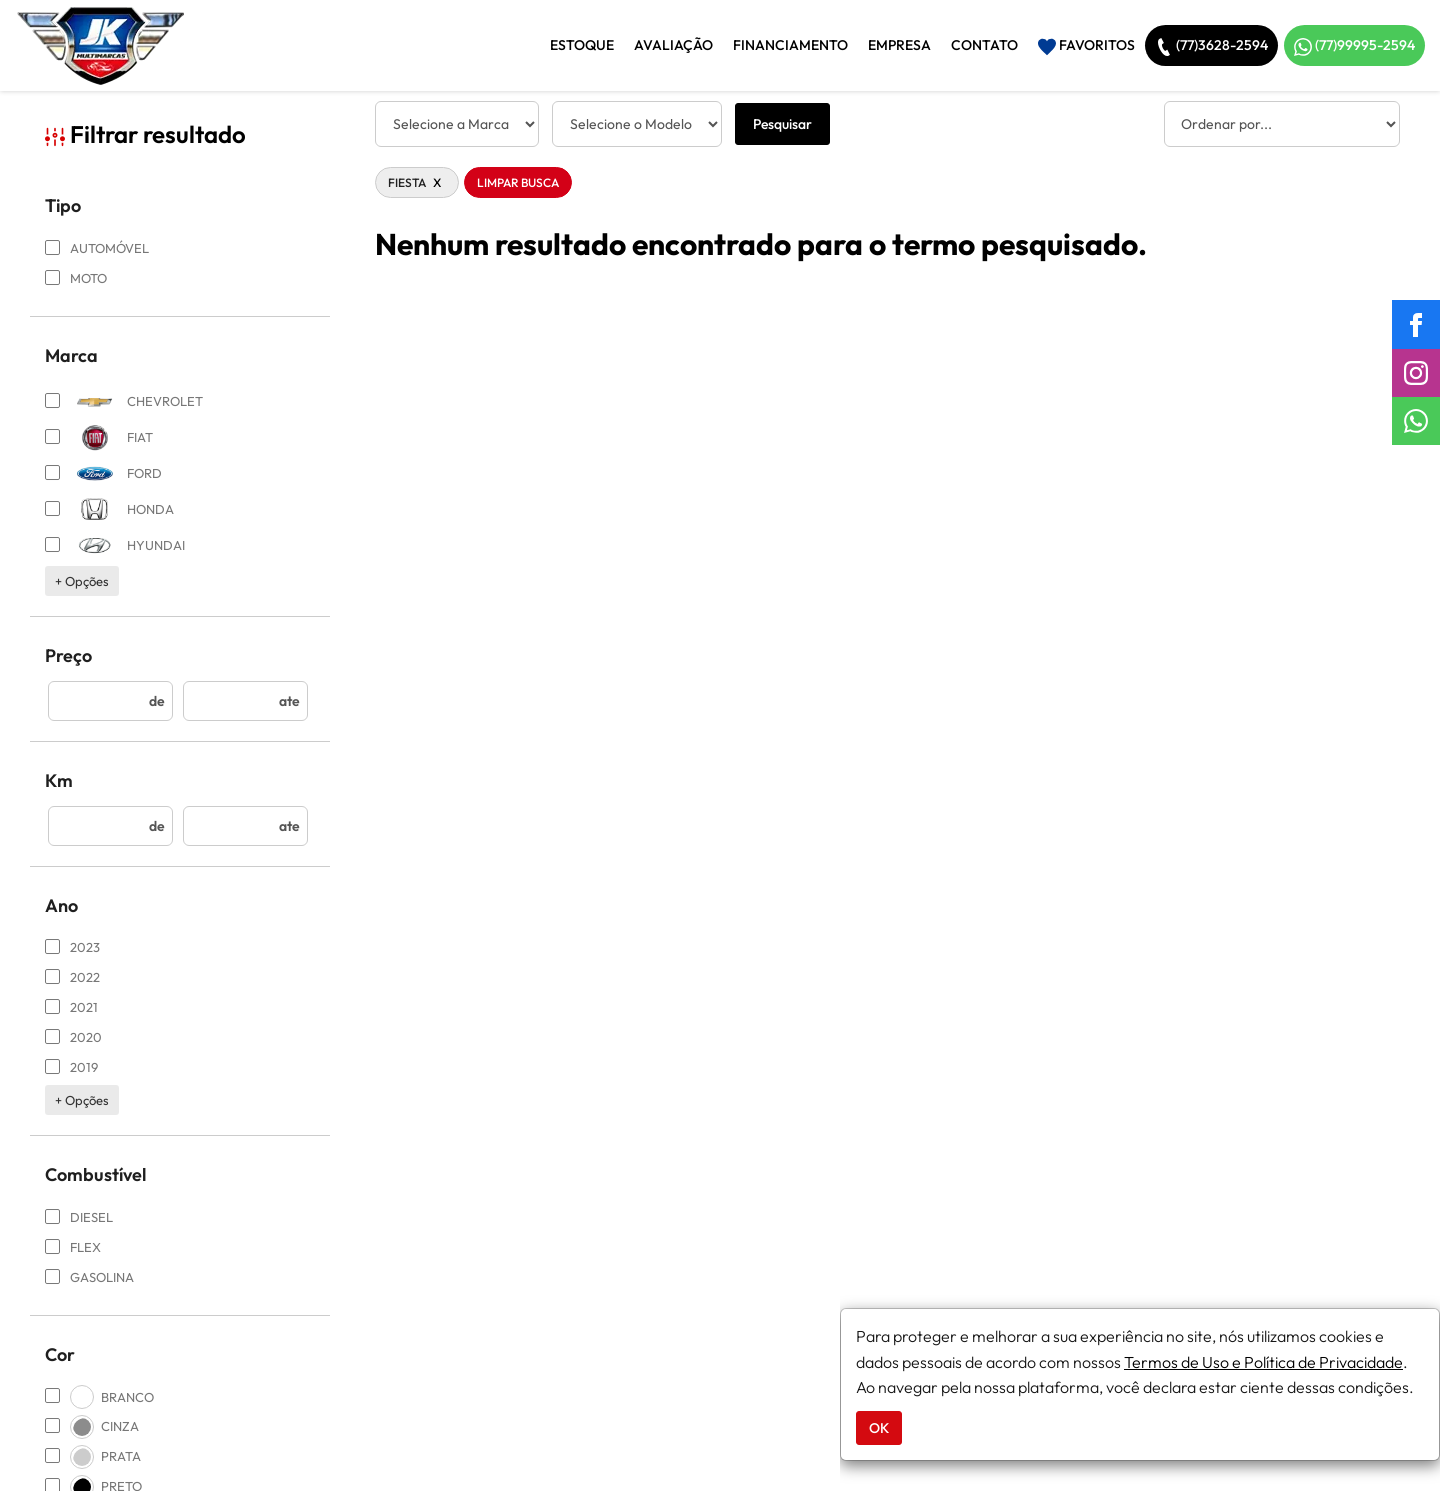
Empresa (899, 45)
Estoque (582, 45)
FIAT (99, 437)
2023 (72, 947)
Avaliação (673, 45)
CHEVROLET (124, 401)
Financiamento (790, 45)
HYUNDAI (115, 545)
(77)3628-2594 (1211, 46)
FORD (103, 473)
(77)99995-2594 (1354, 46)
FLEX (73, 1247)
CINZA (92, 1427)
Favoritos (1086, 46)
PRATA (93, 1457)
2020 (73, 1037)
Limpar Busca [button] (518, 182)
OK (879, 1428)
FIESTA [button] (417, 182)
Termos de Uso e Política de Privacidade (1263, 1362)
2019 (71, 1067)
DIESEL (79, 1217)
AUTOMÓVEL (97, 248)
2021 (71, 1007)
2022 (72, 977)
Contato (984, 45)
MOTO (76, 278)
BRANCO (99, 1397)
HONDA (109, 509)
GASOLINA (89, 1277)
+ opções (82, 581)
